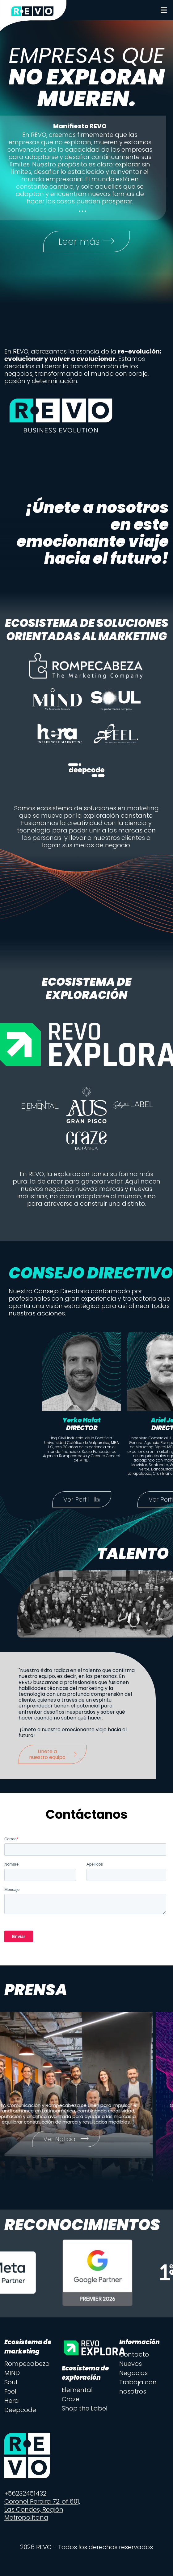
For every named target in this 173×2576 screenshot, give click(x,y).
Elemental (77, 2390)
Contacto (134, 2355)
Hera (11, 2401)
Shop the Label (85, 2409)
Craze (70, 2399)
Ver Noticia (75, 2139)
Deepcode (20, 2410)
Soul (10, 2382)
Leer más (86, 241)
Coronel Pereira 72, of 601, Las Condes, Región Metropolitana (42, 2510)
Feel (10, 2392)
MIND (12, 2373)
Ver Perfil (85, 1500)
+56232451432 (25, 2494)
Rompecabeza (27, 2364)
